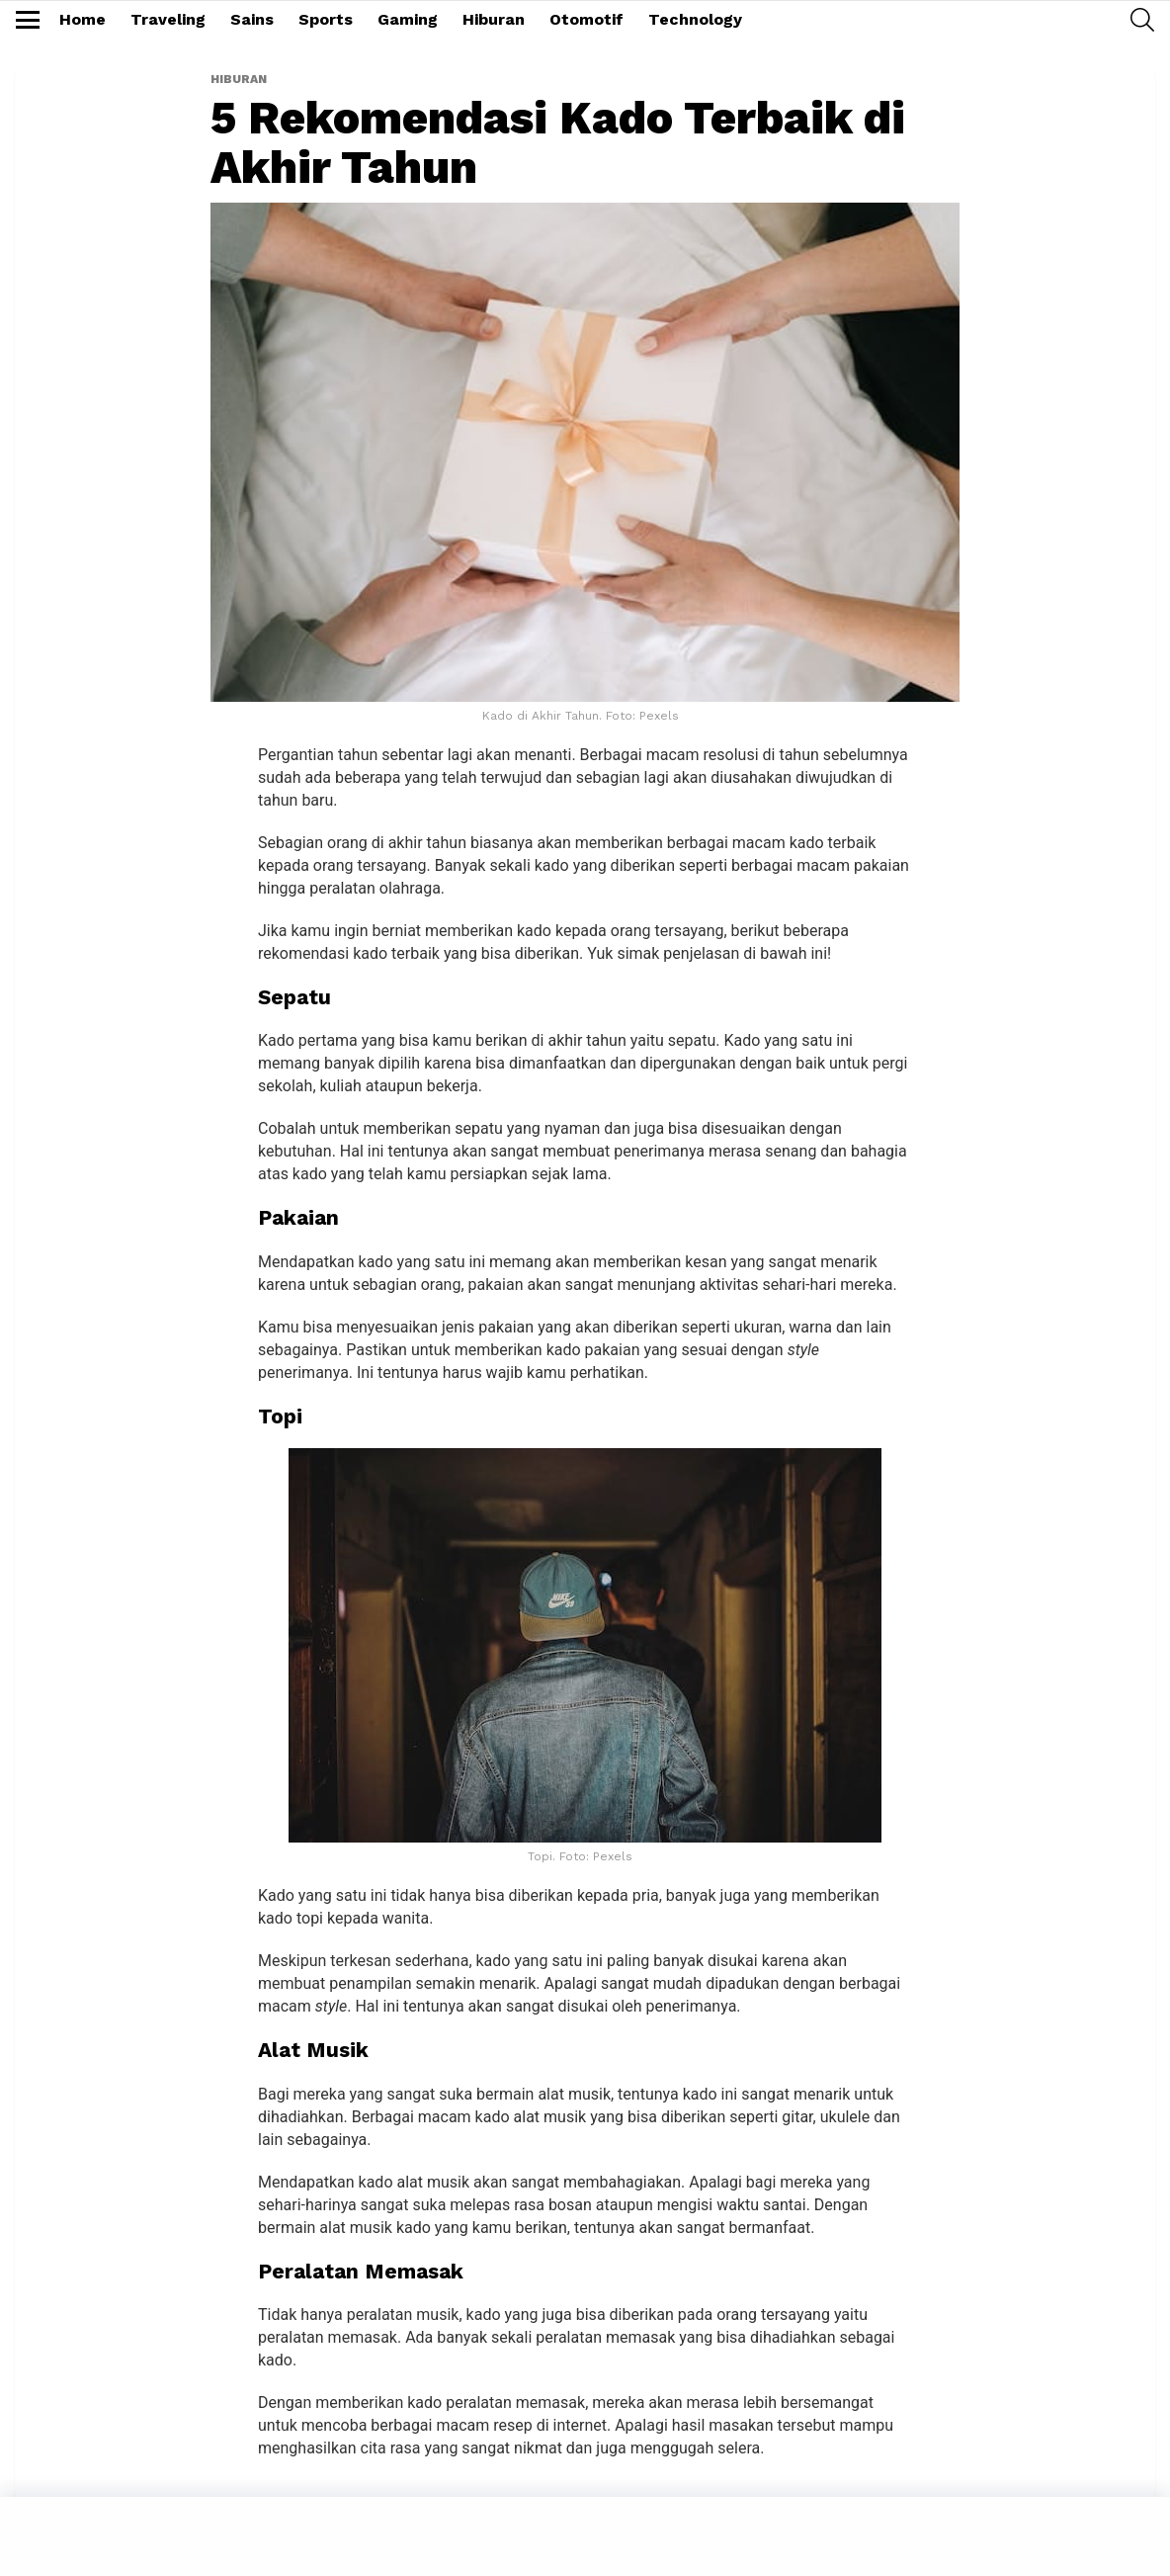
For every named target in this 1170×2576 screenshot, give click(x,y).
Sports (325, 19)
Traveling (168, 19)
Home (82, 19)
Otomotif (586, 19)
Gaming (407, 19)
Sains (252, 19)
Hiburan (493, 19)
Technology (695, 19)
